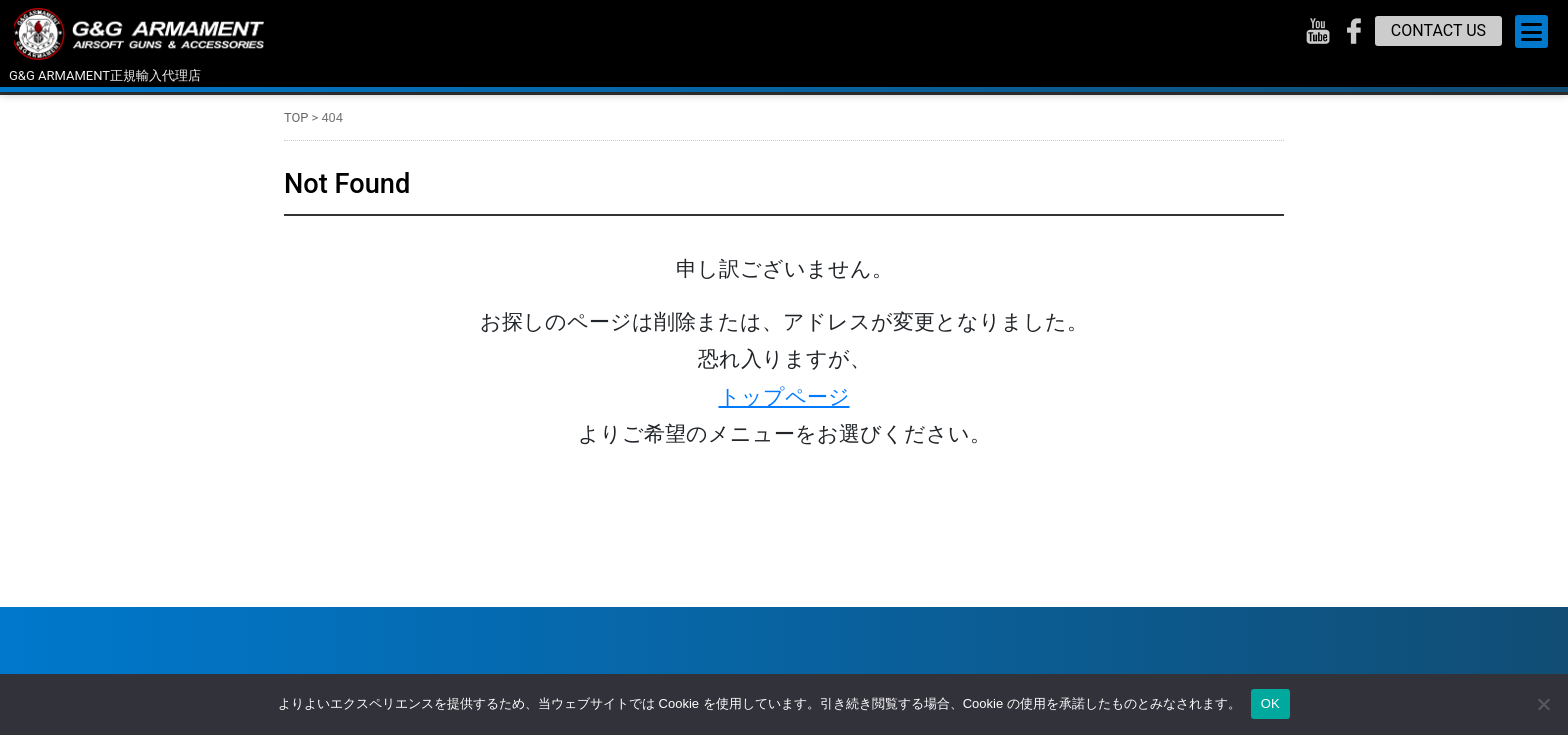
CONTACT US (1438, 30)
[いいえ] (1543, 704)
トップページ (784, 397)
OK (1270, 703)
